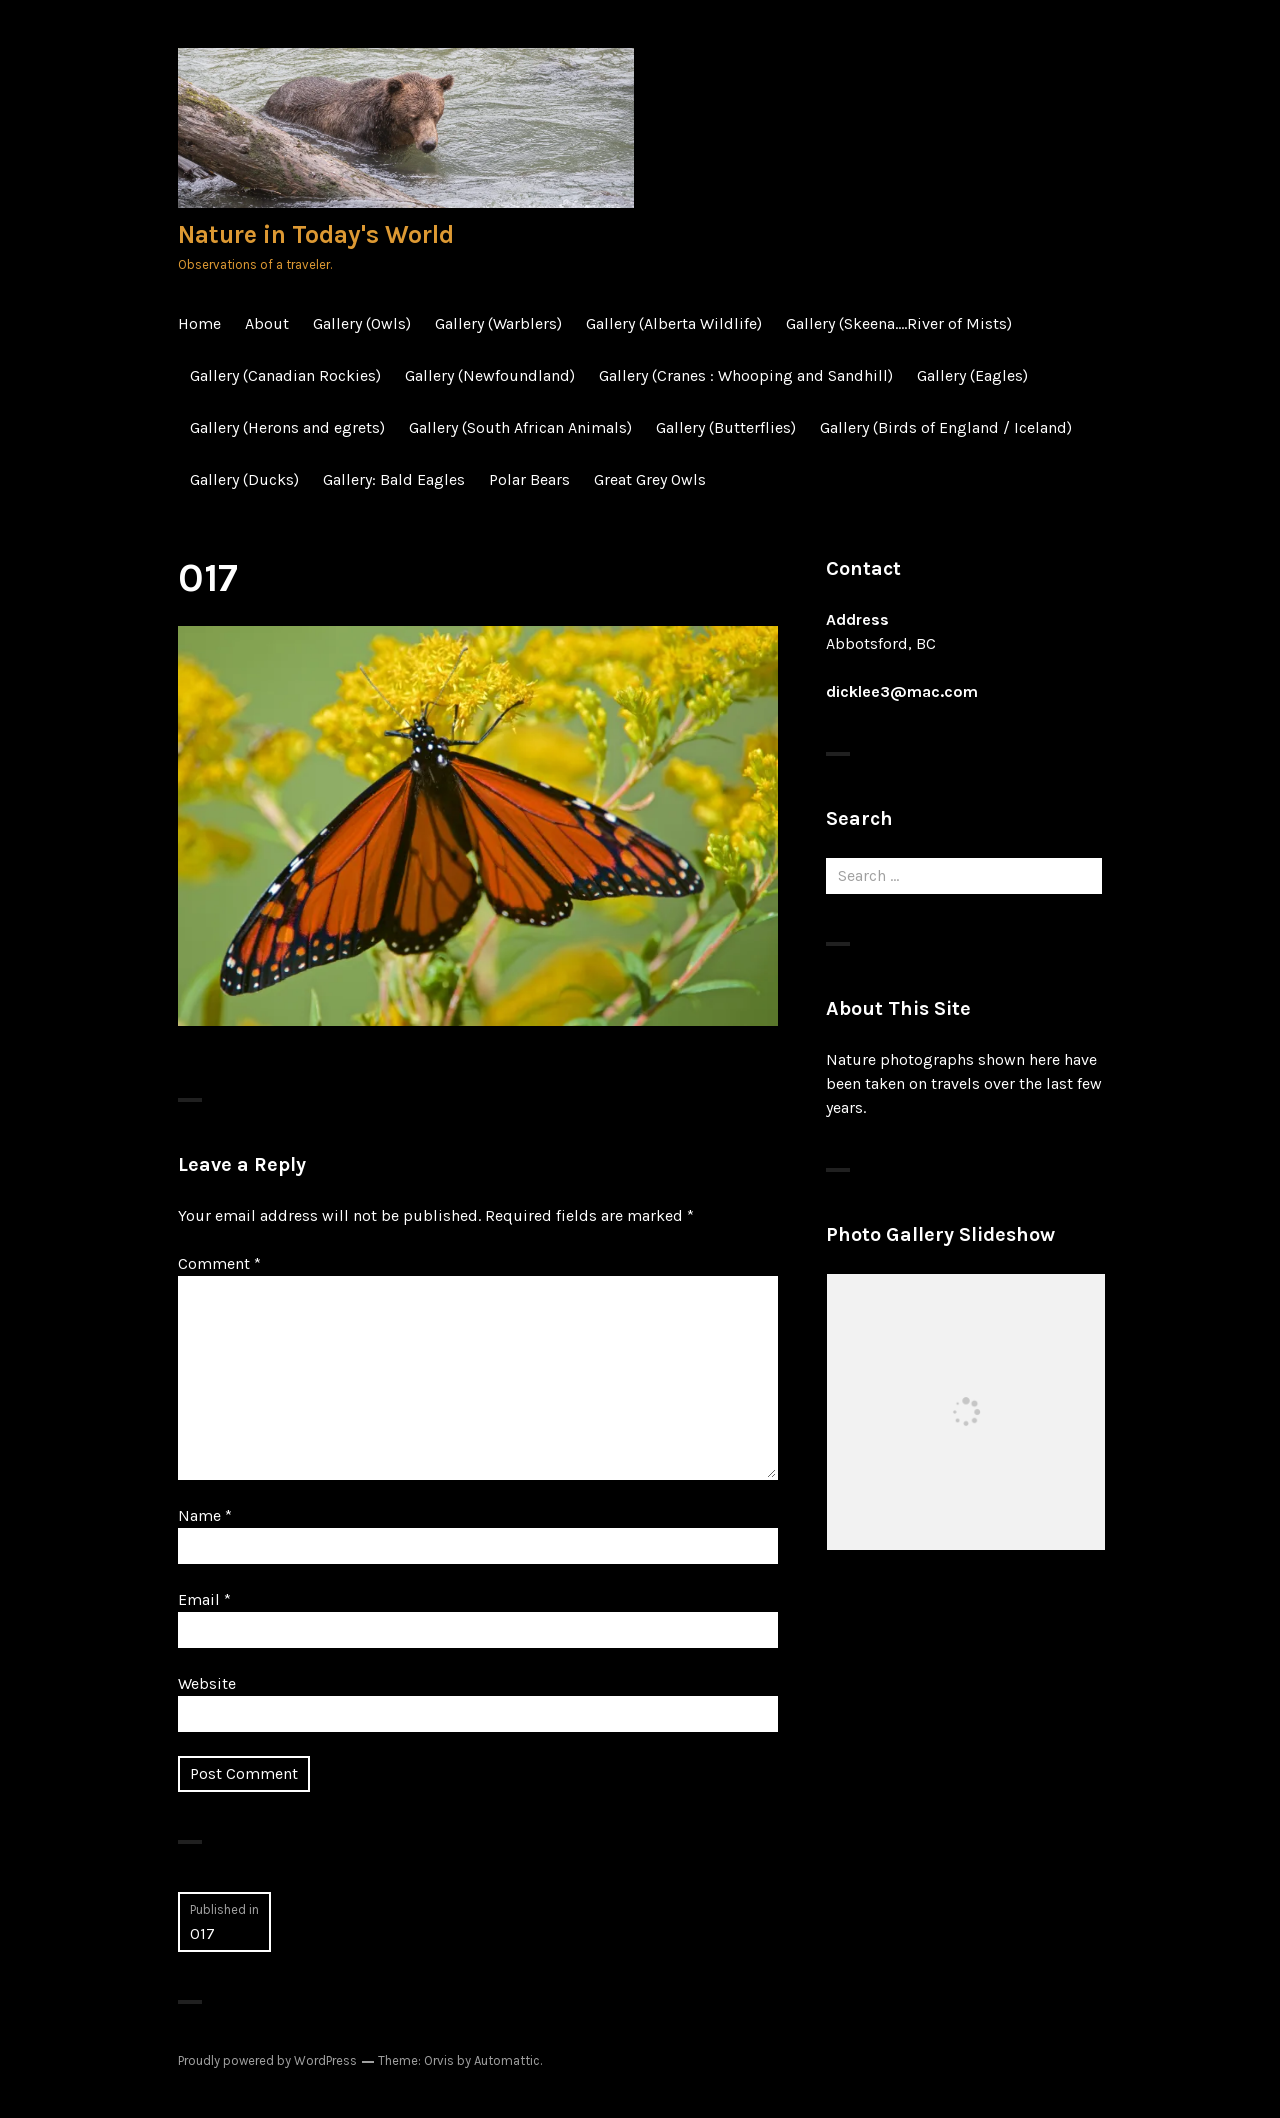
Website (207, 1683)
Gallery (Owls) (362, 323)
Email (204, 1599)
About (267, 323)
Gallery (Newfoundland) (490, 375)
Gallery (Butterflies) (726, 427)
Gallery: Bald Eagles (394, 479)
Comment (219, 1263)
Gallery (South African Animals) (520, 427)
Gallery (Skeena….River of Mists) (899, 323)
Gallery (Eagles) (972, 375)
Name (205, 1515)
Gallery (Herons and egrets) (287, 427)
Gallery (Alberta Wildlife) (674, 323)
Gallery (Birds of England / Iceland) (946, 427)
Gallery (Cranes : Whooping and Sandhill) (746, 375)
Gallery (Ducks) (244, 479)
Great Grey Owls (650, 479)
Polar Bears (529, 479)
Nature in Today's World (316, 234)
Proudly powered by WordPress (267, 2060)
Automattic (507, 2060)
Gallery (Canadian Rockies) (285, 375)
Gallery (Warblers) (498, 323)
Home (199, 323)
